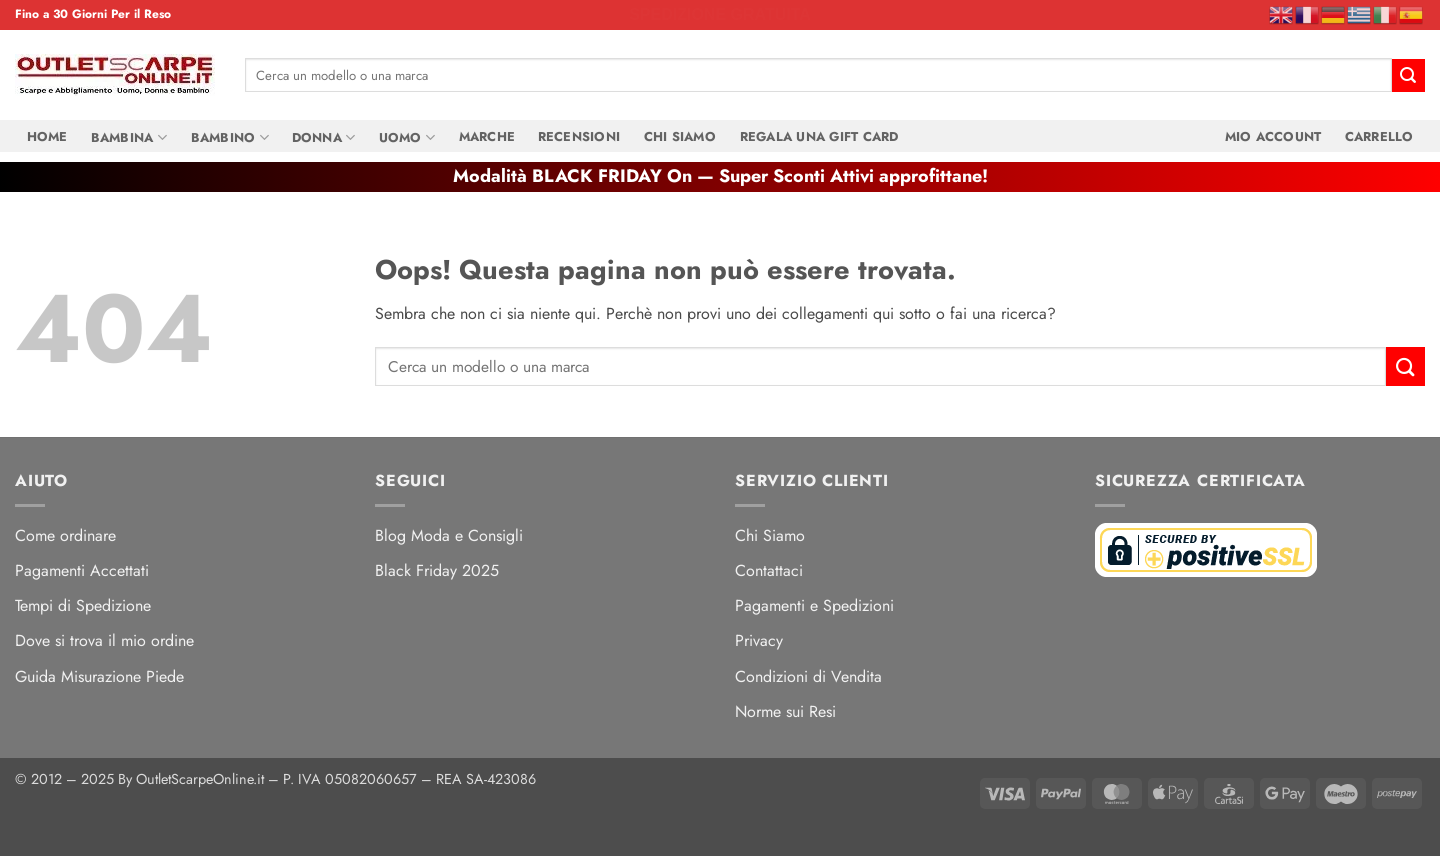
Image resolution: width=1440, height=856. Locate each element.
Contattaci (769, 570)
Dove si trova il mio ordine (104, 640)
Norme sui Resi (785, 711)
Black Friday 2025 (437, 570)
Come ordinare (65, 535)
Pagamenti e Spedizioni (814, 605)
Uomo (407, 137)
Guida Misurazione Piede (99, 676)
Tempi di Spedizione (83, 605)
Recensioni (579, 136)
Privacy (759, 640)
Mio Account (1272, 136)
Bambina (129, 137)
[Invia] (1408, 75)
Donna (324, 137)
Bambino (229, 137)
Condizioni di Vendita (808, 676)
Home (47, 136)
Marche (486, 136)
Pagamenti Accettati (82, 570)
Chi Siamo (680, 136)
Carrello (1378, 136)
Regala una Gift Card (818, 136)
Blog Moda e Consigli (449, 535)
